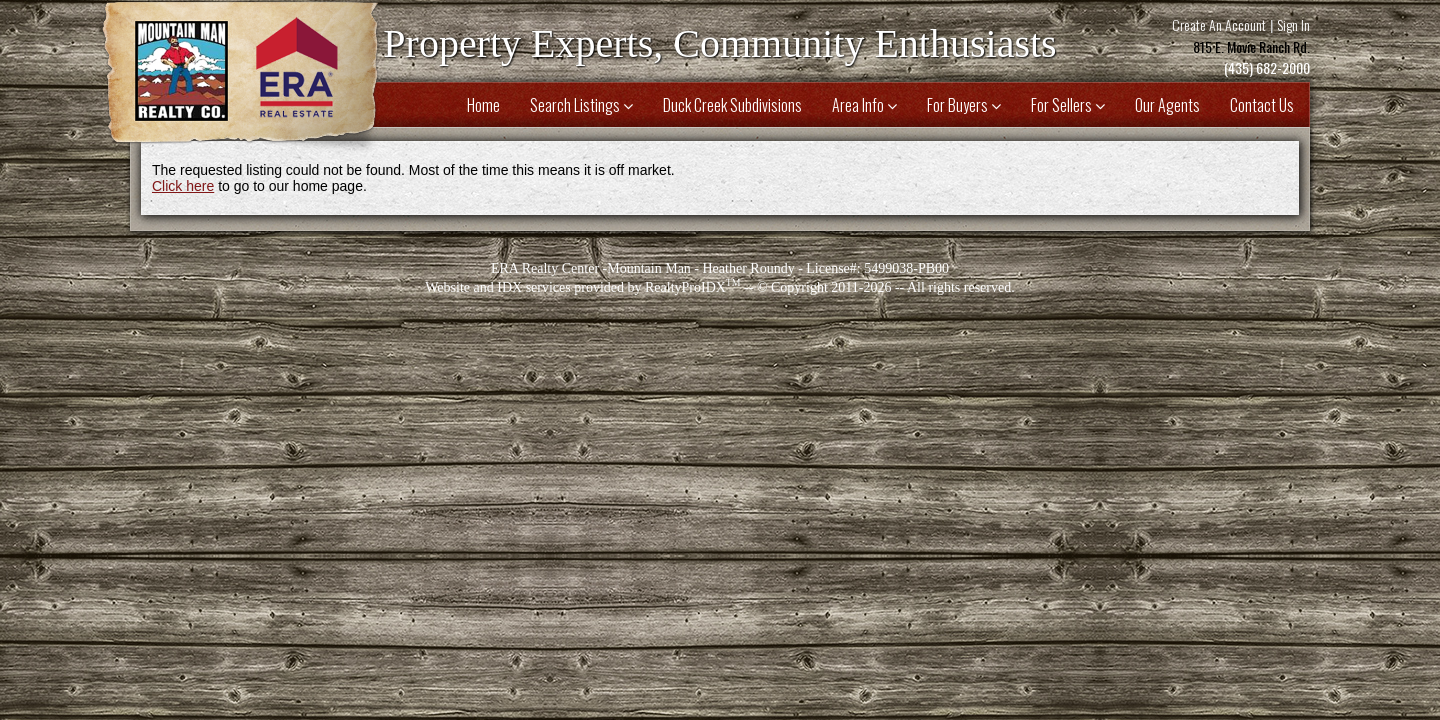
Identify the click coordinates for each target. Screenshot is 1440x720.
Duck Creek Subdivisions (732, 105)
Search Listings (581, 105)
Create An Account (1219, 24)
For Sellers (1068, 105)
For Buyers (964, 105)
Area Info (864, 105)
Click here (183, 186)
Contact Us (1262, 105)
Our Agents (1167, 105)
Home (483, 105)
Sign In (1293, 24)
